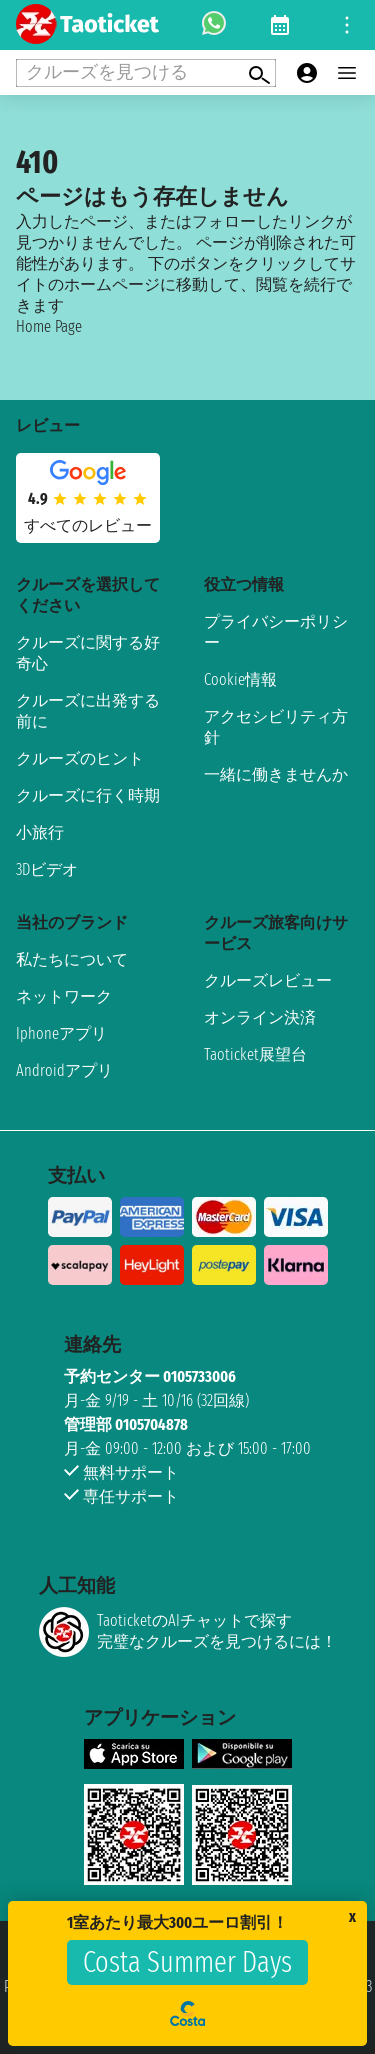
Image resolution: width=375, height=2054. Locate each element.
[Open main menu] (347, 73)
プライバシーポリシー (276, 632)
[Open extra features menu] (146, 73)
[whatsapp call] (214, 25)
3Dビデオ (47, 869)
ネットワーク (64, 996)
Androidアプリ (64, 1070)
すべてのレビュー (88, 525)
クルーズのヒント (80, 758)
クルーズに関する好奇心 (88, 653)
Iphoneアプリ (61, 1033)
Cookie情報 (240, 679)
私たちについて (72, 959)
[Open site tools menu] (347, 25)
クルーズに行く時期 (88, 795)
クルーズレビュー (268, 980)
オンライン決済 (260, 1017)
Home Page (49, 326)
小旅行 (40, 832)
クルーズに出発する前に (88, 711)
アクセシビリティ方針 (276, 727)
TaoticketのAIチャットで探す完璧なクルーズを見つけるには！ (188, 1632)
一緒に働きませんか (276, 774)
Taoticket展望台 (255, 1054)
